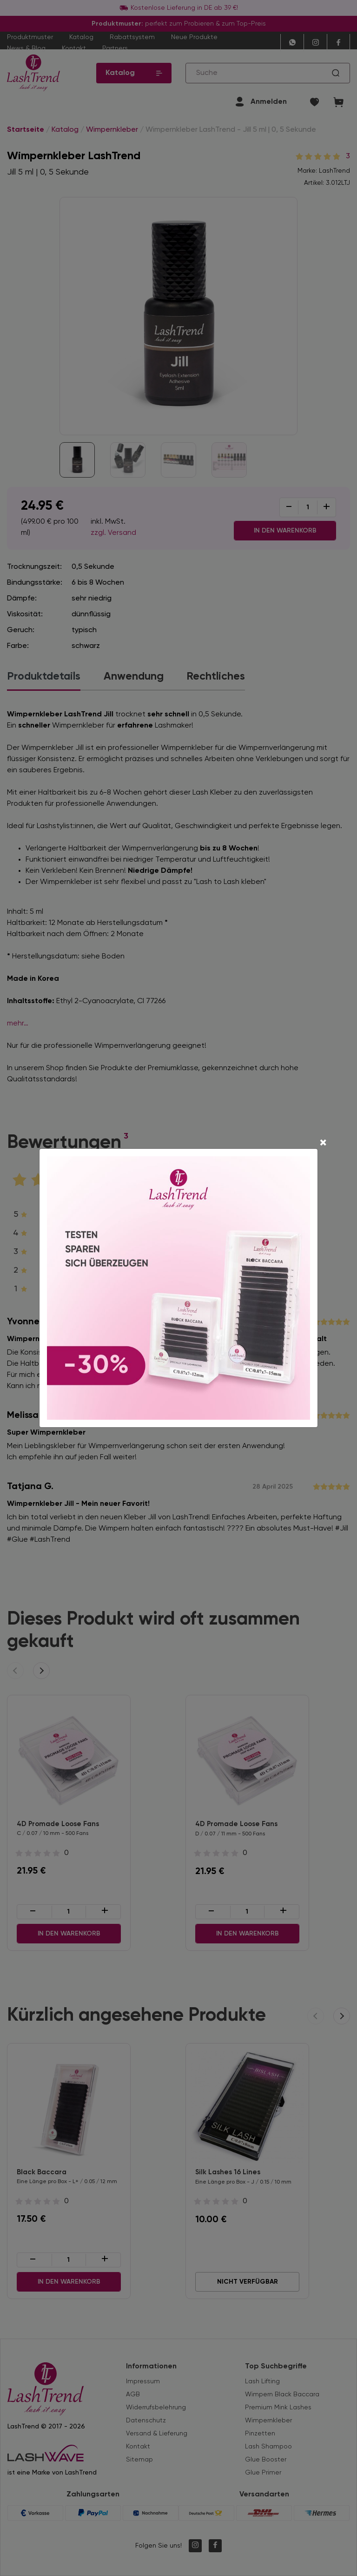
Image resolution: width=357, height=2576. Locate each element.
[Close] (323, 1143)
